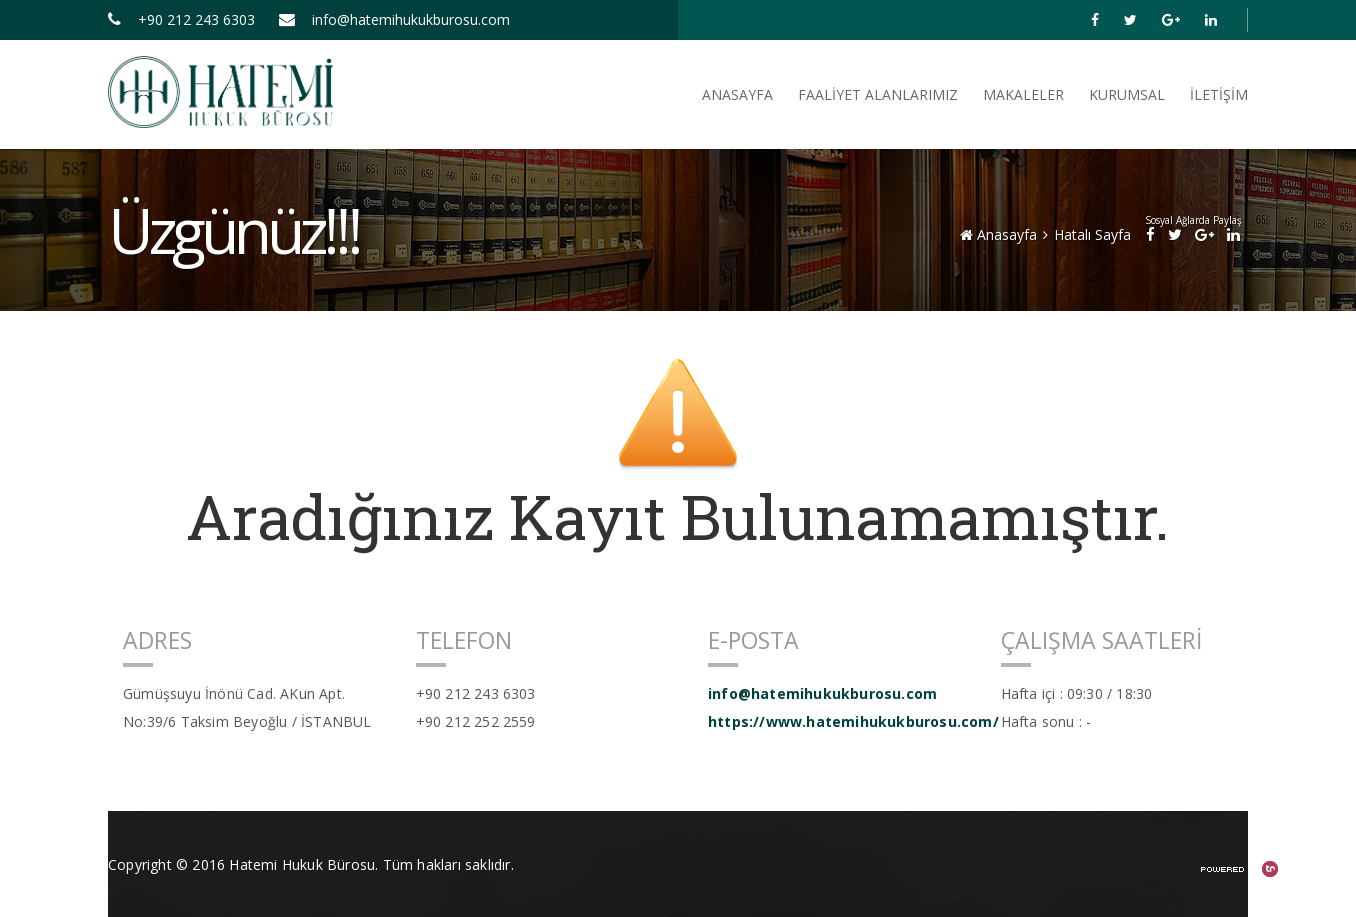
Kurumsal (1127, 94)
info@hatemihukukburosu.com (394, 19)
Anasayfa (998, 234)
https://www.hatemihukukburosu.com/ (839, 721)
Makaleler (1023, 94)
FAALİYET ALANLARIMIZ (878, 94)
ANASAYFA (737, 94)
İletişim (1219, 94)
